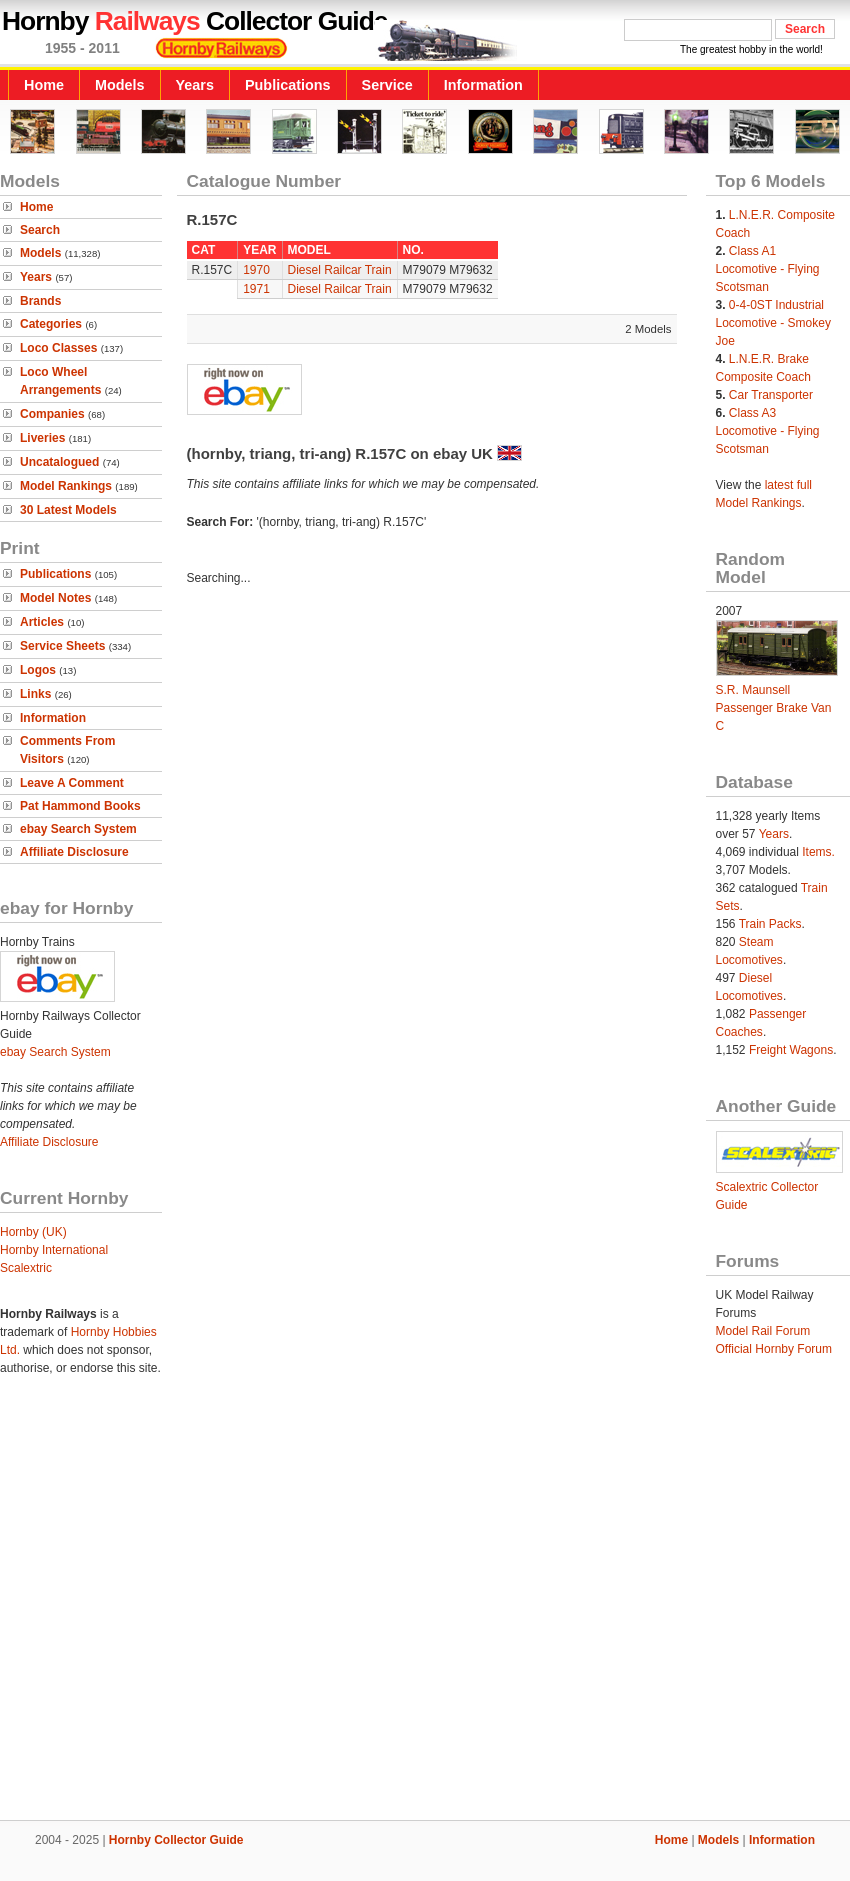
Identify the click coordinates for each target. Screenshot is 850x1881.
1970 (256, 270)
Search (40, 230)
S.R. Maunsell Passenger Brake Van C (774, 708)
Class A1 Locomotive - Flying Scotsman (768, 269)
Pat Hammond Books (80, 806)
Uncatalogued (59, 462)
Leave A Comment (72, 783)
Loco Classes (58, 348)
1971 (256, 289)
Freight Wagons (791, 1050)
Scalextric (26, 1268)
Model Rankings (66, 486)
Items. (818, 852)
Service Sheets (62, 646)
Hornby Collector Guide (176, 1840)
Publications (288, 85)
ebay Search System (78, 829)
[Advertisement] (187, 1609)
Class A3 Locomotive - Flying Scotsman (768, 431)
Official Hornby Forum (774, 1349)
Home (44, 85)
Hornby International (54, 1250)
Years (195, 85)
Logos (38, 670)
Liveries (42, 438)
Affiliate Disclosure (74, 852)
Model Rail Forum (763, 1331)
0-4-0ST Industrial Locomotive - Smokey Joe (773, 323)
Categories (51, 324)
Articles (42, 622)
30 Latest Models (68, 510)
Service (387, 85)
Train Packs (770, 924)
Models (120, 85)
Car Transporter (771, 395)
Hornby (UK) (33, 1232)
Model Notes (55, 598)
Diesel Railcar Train (340, 270)
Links (35, 694)
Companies (52, 414)
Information (483, 85)
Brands (40, 301)
